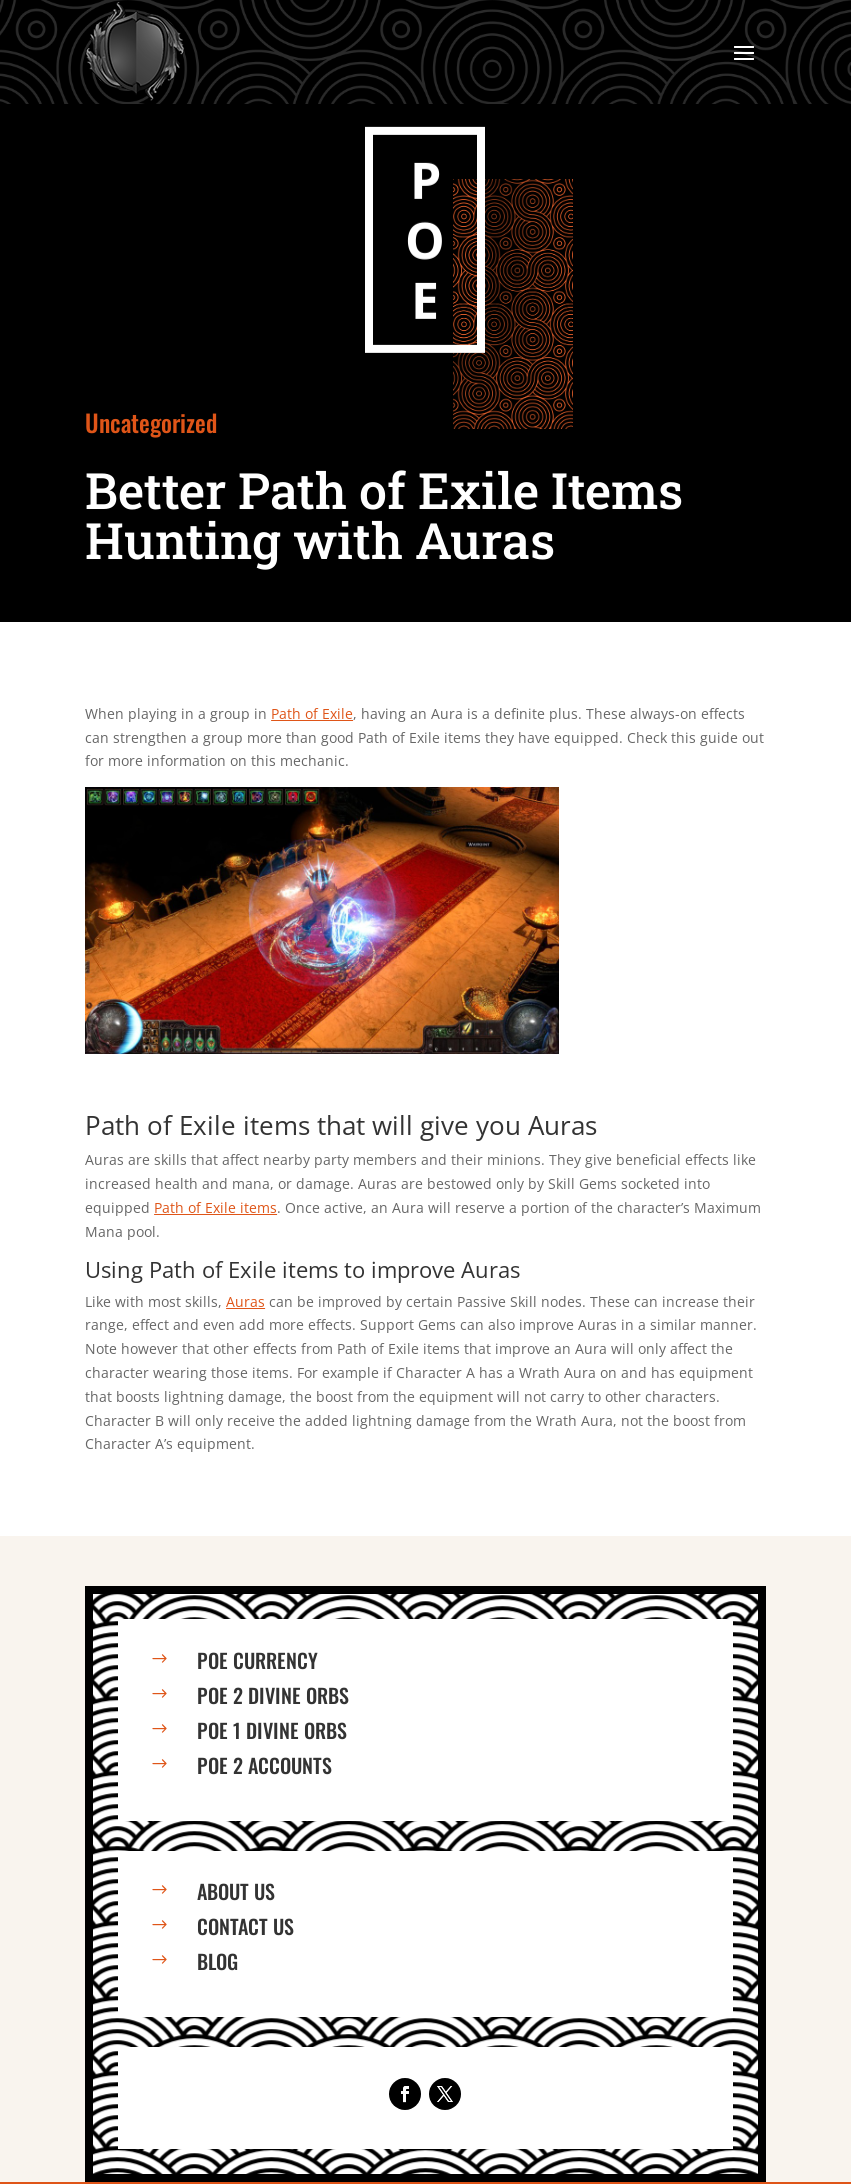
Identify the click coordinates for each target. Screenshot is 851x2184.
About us (236, 1891)
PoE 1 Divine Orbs (272, 1730)
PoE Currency (257, 1660)
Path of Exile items (215, 1207)
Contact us (245, 1926)
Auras (245, 1301)
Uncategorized (151, 422)
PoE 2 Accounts (264, 1765)
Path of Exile (312, 713)
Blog (217, 1961)
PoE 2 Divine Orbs (273, 1695)
